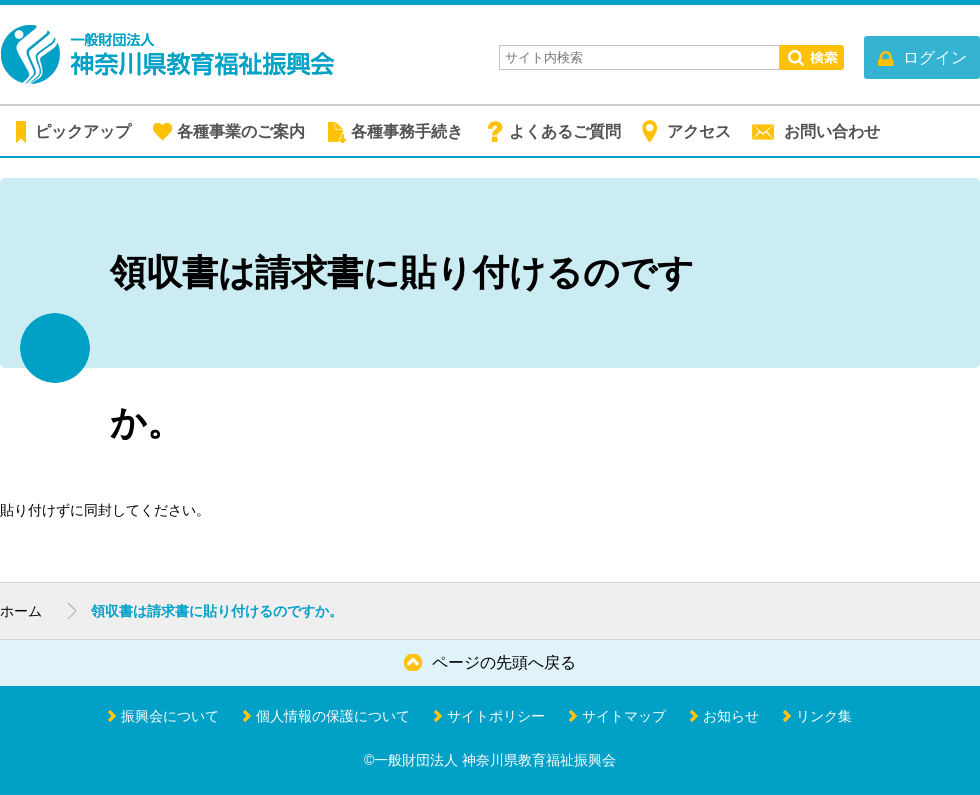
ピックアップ (83, 131)
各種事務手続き (407, 131)
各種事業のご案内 (241, 131)
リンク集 (824, 716)
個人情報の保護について (333, 716)
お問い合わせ (832, 131)
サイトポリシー (496, 716)
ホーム (21, 611)
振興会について (170, 716)
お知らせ (731, 716)
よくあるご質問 (565, 131)
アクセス (699, 131)
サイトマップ (624, 716)
